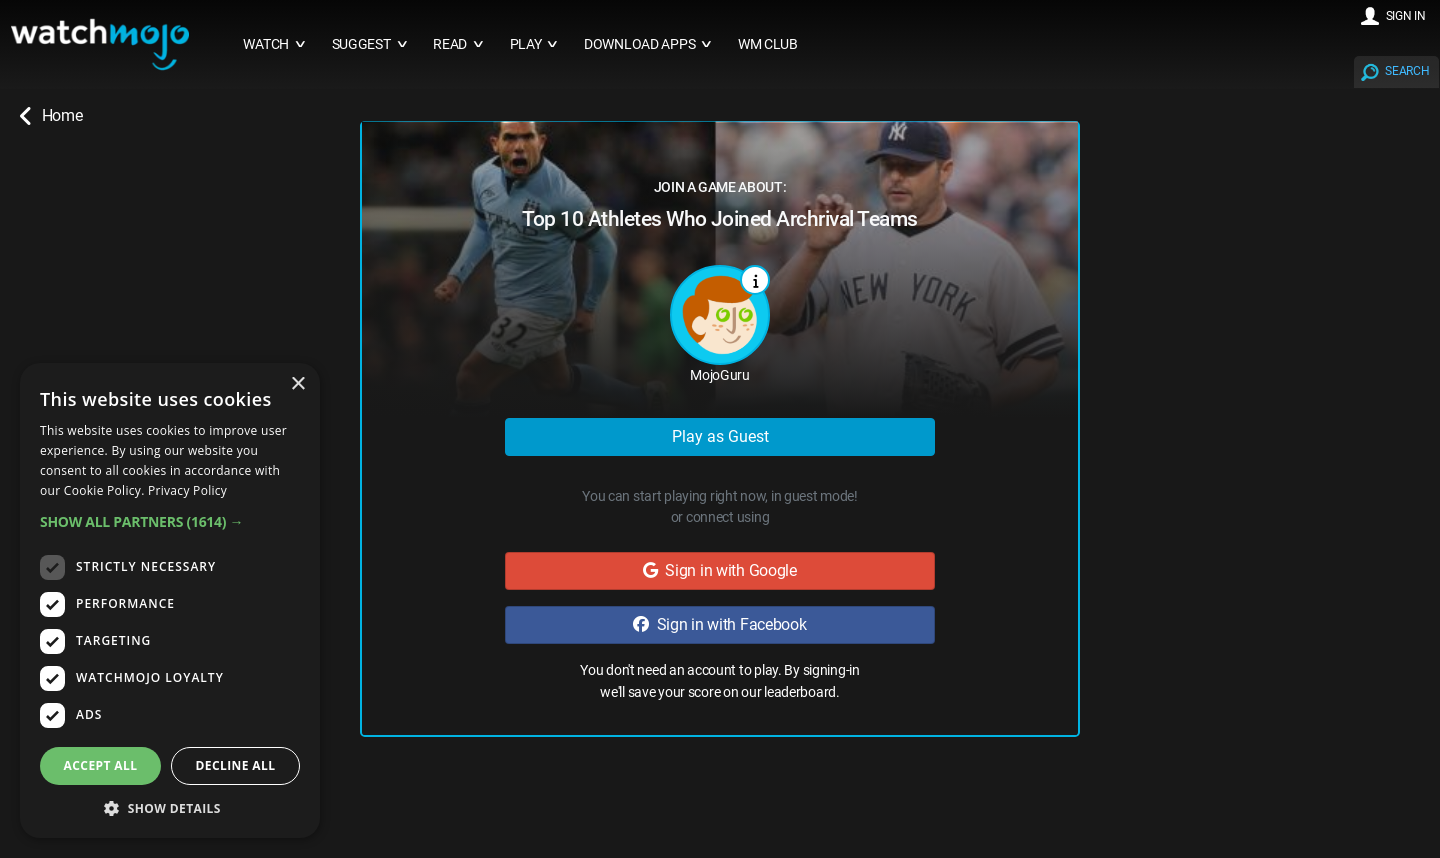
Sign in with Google (720, 570)
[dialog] (170, 600)
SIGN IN (1406, 16)
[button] (170, 521)
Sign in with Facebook (719, 624)
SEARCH (1407, 71)
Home (51, 116)
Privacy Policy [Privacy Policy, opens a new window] (187, 490)
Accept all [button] (101, 765)
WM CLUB (768, 44)
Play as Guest (720, 436)
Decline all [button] (236, 765)
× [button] (297, 384)
